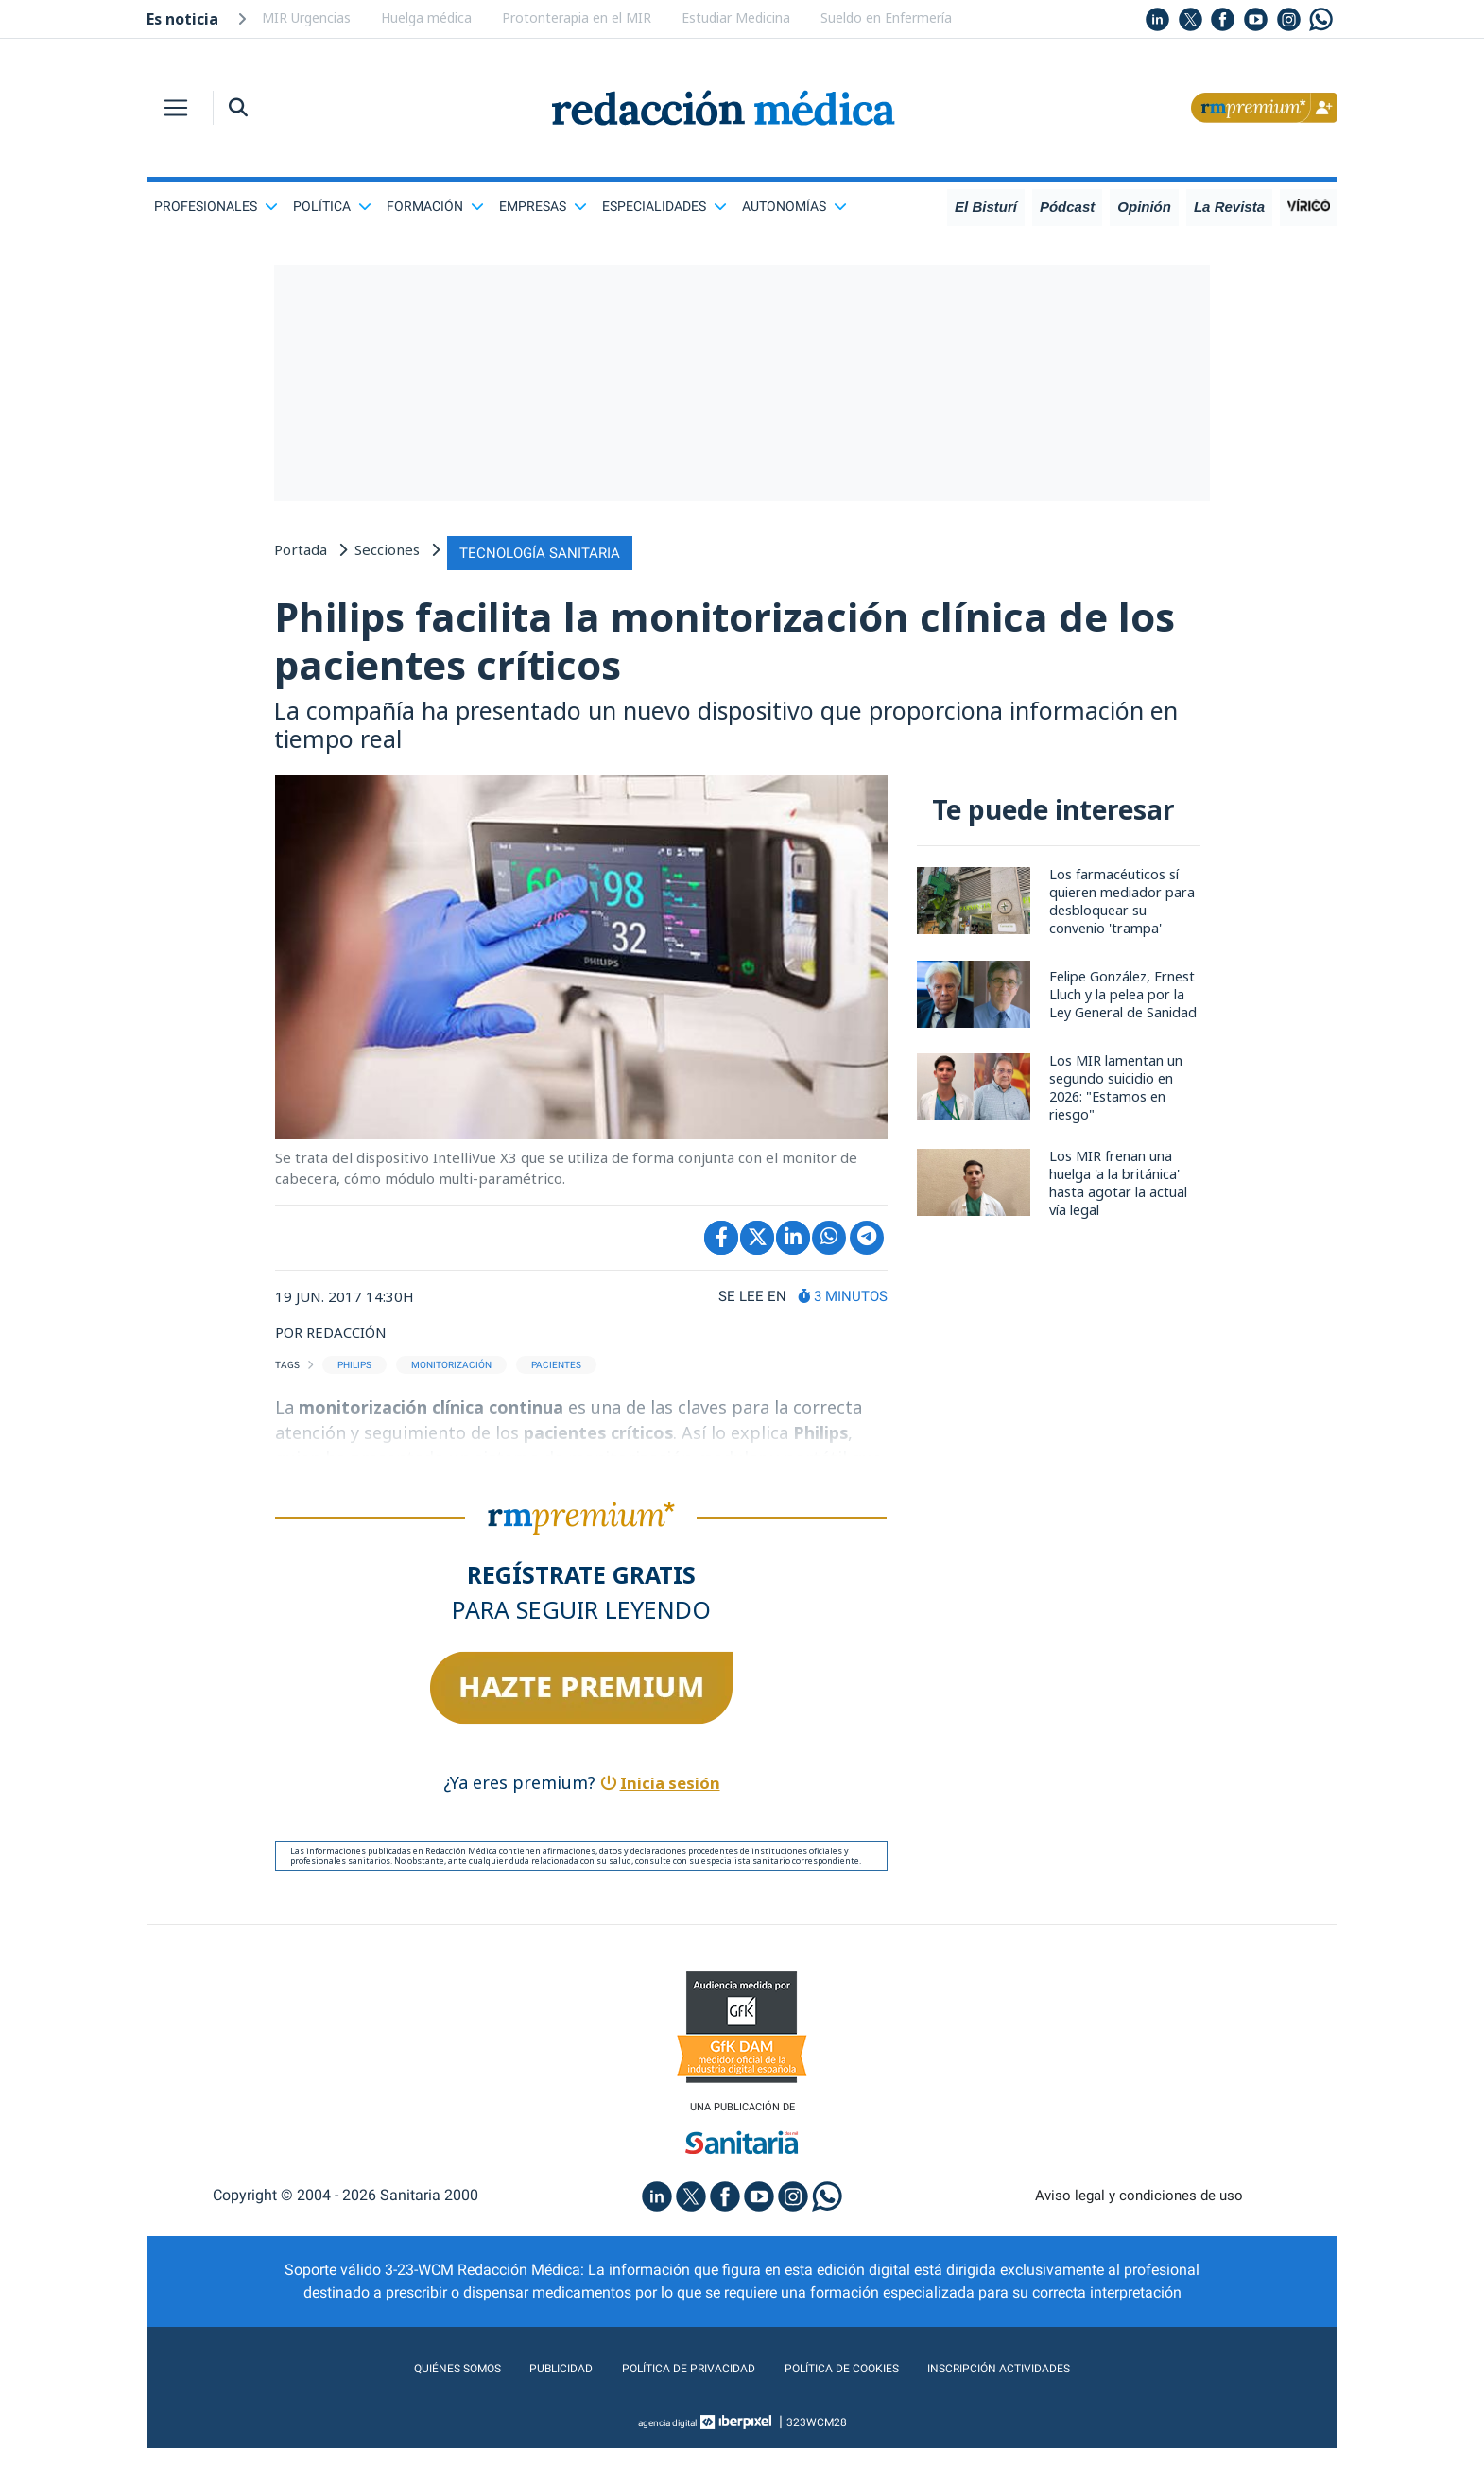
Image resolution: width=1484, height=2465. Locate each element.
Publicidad (525, 2385)
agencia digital (667, 2439)
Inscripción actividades (1044, 2385)
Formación (435, 206)
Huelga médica (426, 17)
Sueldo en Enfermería (886, 17)
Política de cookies (856, 2385)
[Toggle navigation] (176, 108)
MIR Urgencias (306, 17)
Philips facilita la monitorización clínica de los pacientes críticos (738, 644)
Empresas (543, 206)
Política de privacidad (673, 2385)
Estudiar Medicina (736, 17)
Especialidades (664, 206)
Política (332, 206)
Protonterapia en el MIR (576, 17)
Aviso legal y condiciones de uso (1139, 2212)
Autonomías (794, 206)
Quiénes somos (405, 2385)
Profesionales (216, 206)
